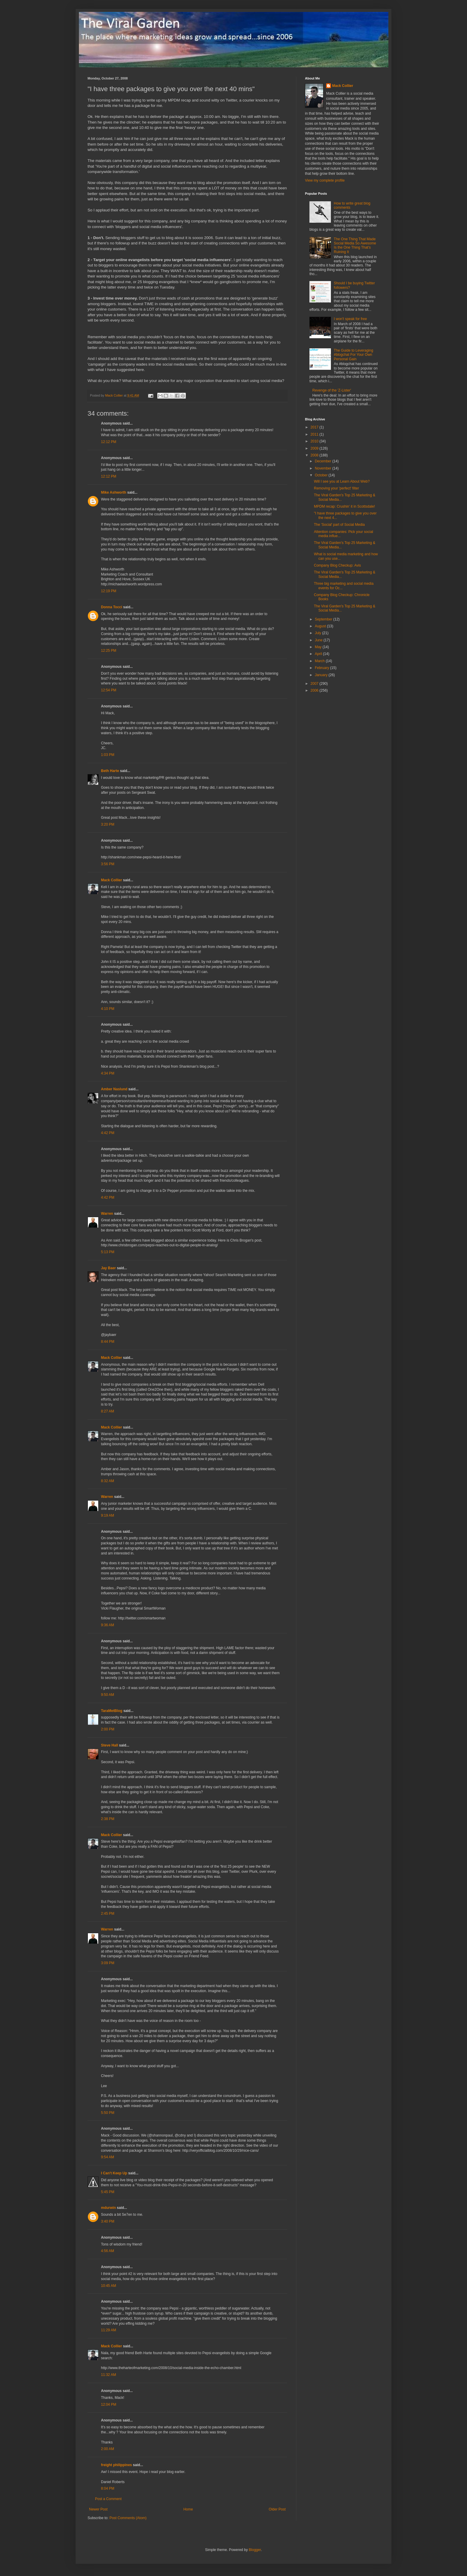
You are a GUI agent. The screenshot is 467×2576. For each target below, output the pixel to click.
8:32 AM (107, 1481)
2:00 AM (107, 2449)
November (323, 468)
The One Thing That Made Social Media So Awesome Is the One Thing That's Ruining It (355, 245)
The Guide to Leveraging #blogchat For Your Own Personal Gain (353, 354)
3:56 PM (107, 864)
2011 (315, 434)
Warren (107, 1213)
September (324, 619)
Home (188, 2509)
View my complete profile (325, 180)
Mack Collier (111, 880)
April (319, 654)
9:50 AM (107, 1695)
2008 (315, 455)
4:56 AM (107, 2251)
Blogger (255, 2550)
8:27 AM (107, 1411)
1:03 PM (107, 755)
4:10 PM (107, 1009)
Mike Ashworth (113, 492)
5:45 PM (107, 2192)
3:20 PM (107, 824)
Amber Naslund (114, 1089)
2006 (315, 690)
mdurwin (108, 2208)
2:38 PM (107, 1819)
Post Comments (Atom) (128, 2518)
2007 (315, 684)
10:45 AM (108, 2286)
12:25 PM (108, 650)
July (318, 633)
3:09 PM (107, 1963)
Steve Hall (109, 1745)
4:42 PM (107, 1133)
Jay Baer (108, 1268)
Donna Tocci (111, 607)
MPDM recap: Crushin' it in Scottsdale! (344, 506)
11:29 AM (108, 2330)
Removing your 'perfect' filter (336, 488)
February (322, 668)
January (322, 675)
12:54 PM (108, 690)
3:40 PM (107, 2221)
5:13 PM (107, 1252)
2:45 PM (107, 1913)
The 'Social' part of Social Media (339, 525)
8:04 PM (107, 2488)
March (320, 661)
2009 (315, 448)
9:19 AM (107, 1515)
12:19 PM (108, 591)
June (319, 640)
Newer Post (98, 2509)
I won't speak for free (350, 319)
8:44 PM (107, 1342)
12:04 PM (108, 2404)
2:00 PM (107, 1729)
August (321, 626)
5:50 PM (107, 2113)
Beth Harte (110, 771)
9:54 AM (107, 2157)
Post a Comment (108, 2499)
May (319, 647)
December (323, 461)
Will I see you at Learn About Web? (342, 481)
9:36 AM (107, 1625)
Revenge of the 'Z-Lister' (331, 390)
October (322, 475)
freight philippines (116, 2465)
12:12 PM (108, 442)
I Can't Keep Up (114, 2173)
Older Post (277, 2509)
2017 (315, 427)
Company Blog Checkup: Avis (337, 565)
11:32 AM (108, 2375)
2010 (315, 441)
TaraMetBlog (111, 1711)
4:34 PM (107, 1073)
